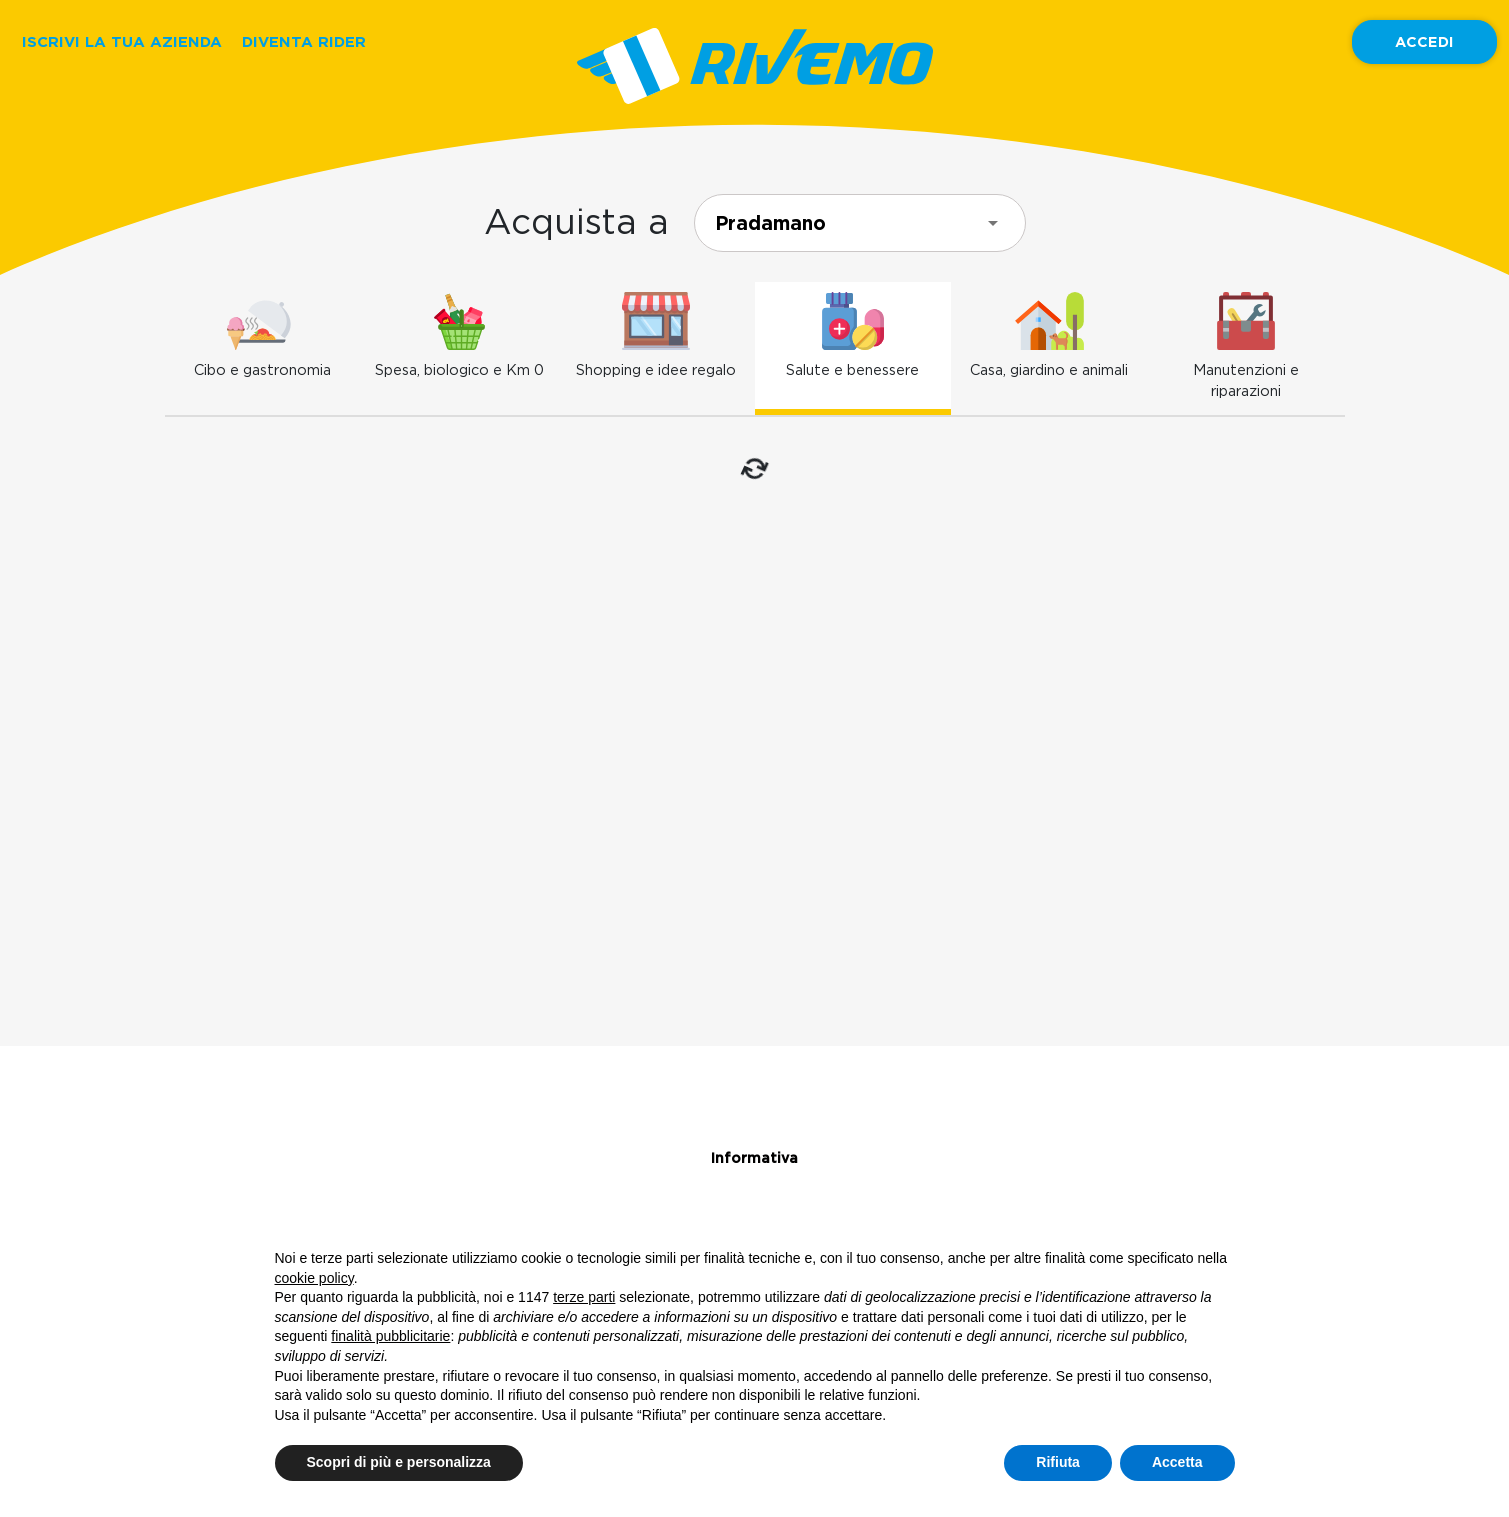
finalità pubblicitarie (390, 1336)
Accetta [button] (1177, 1462)
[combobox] (860, 223)
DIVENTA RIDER (304, 41)
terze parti (584, 1297)
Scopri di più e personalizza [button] (399, 1462)
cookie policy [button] (314, 1278)
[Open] (993, 223)
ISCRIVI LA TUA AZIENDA (122, 41)
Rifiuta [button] (1058, 1462)
